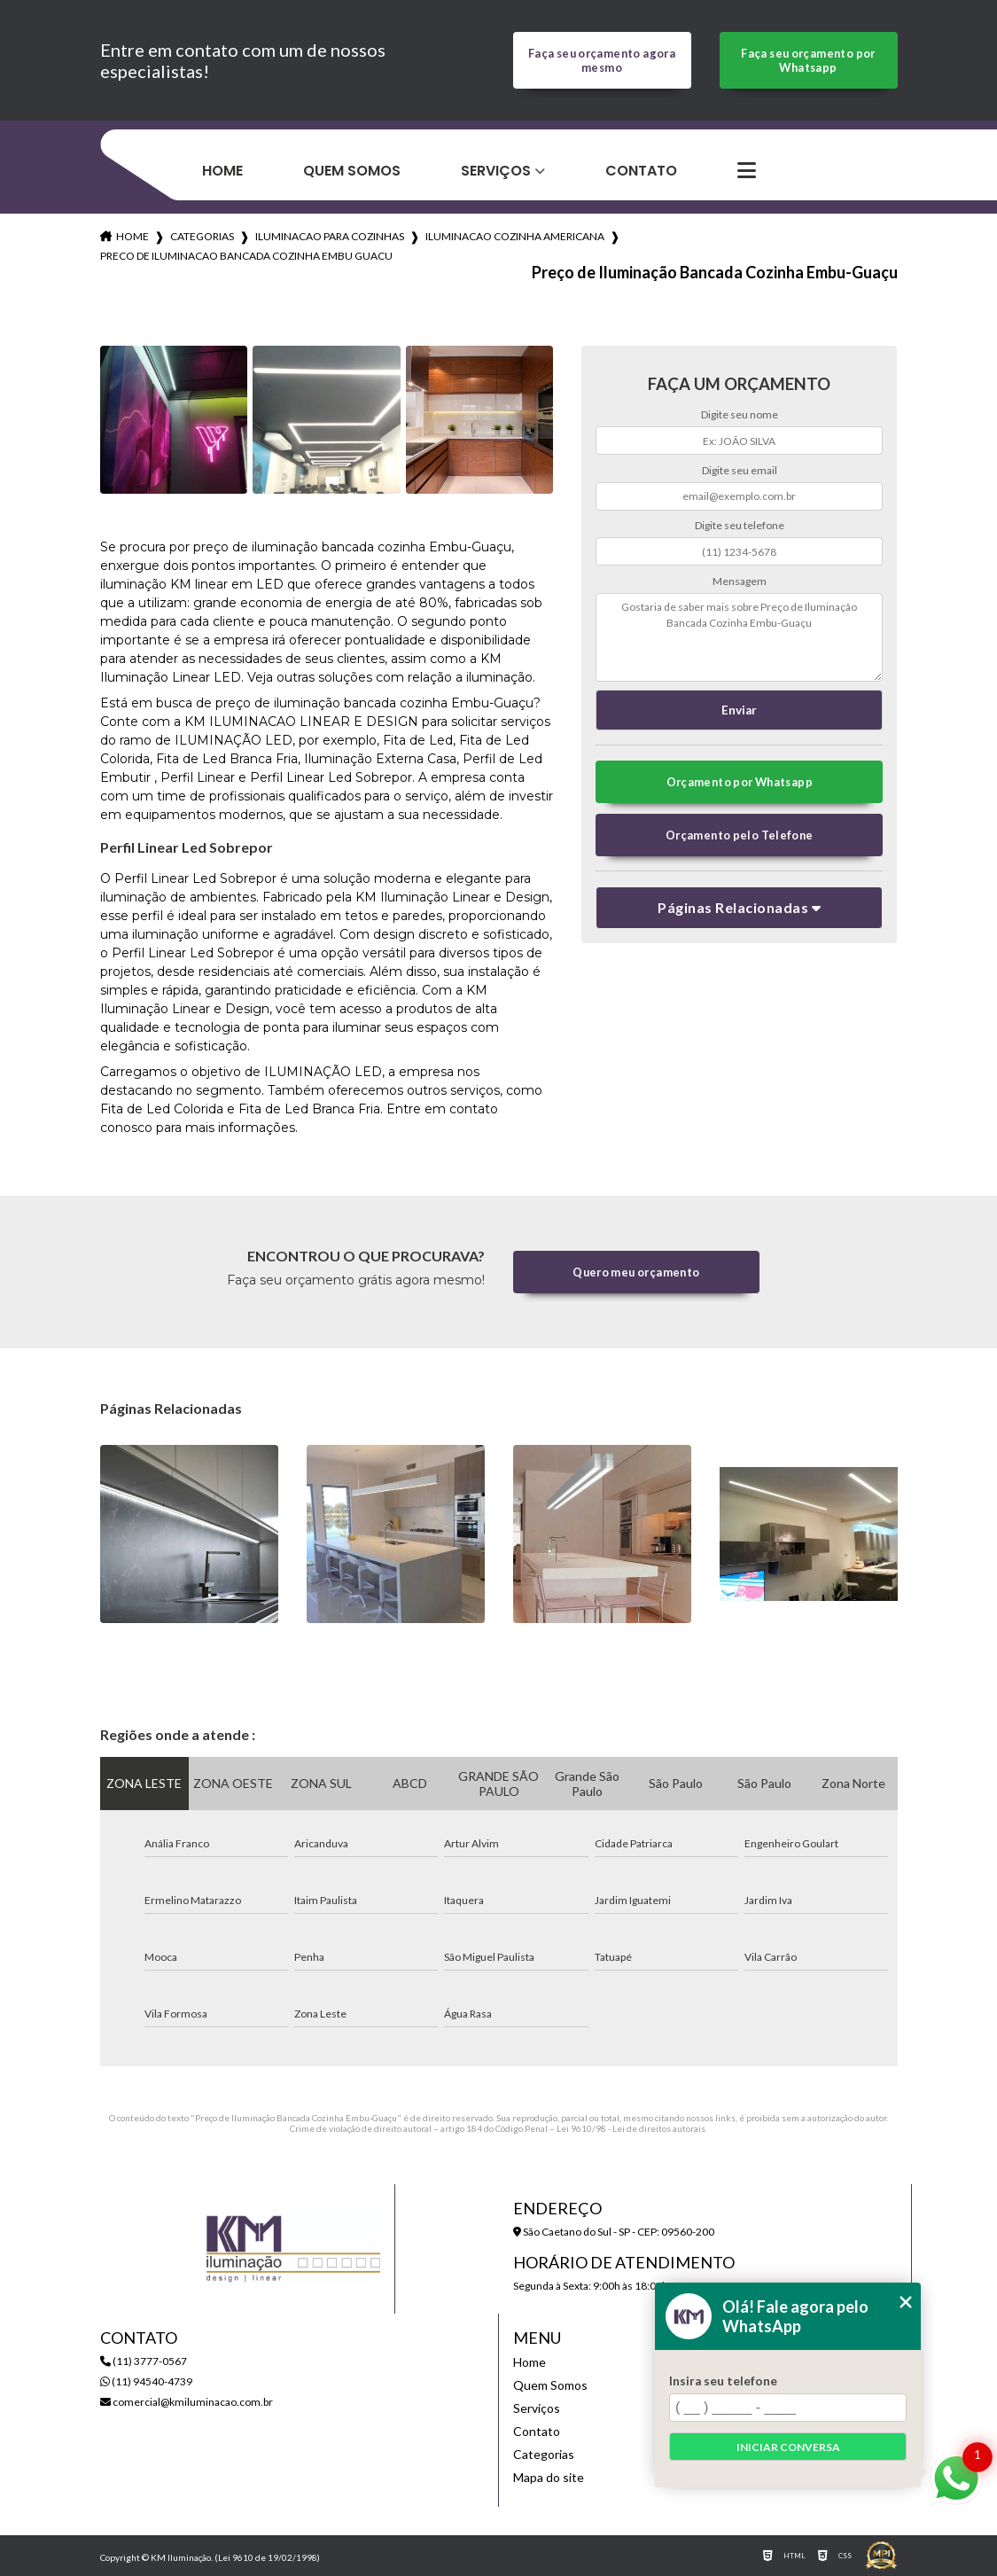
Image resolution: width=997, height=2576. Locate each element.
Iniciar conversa (788, 2447)
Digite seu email (739, 470)
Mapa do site (548, 2477)
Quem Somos (352, 170)
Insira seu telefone (723, 2381)
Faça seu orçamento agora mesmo (601, 60)
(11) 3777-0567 (143, 2361)
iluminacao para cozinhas (329, 236)
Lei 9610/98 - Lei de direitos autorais (631, 2128)
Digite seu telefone (739, 525)
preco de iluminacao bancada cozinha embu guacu (246, 255)
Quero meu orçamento (635, 1272)
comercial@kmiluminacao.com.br (186, 2401)
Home (222, 170)
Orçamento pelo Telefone (740, 835)
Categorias (202, 236)
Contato (641, 170)
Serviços (496, 170)
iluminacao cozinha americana (514, 236)
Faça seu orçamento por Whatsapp (808, 60)
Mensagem (740, 581)
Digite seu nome (739, 414)
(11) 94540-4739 (146, 2381)
